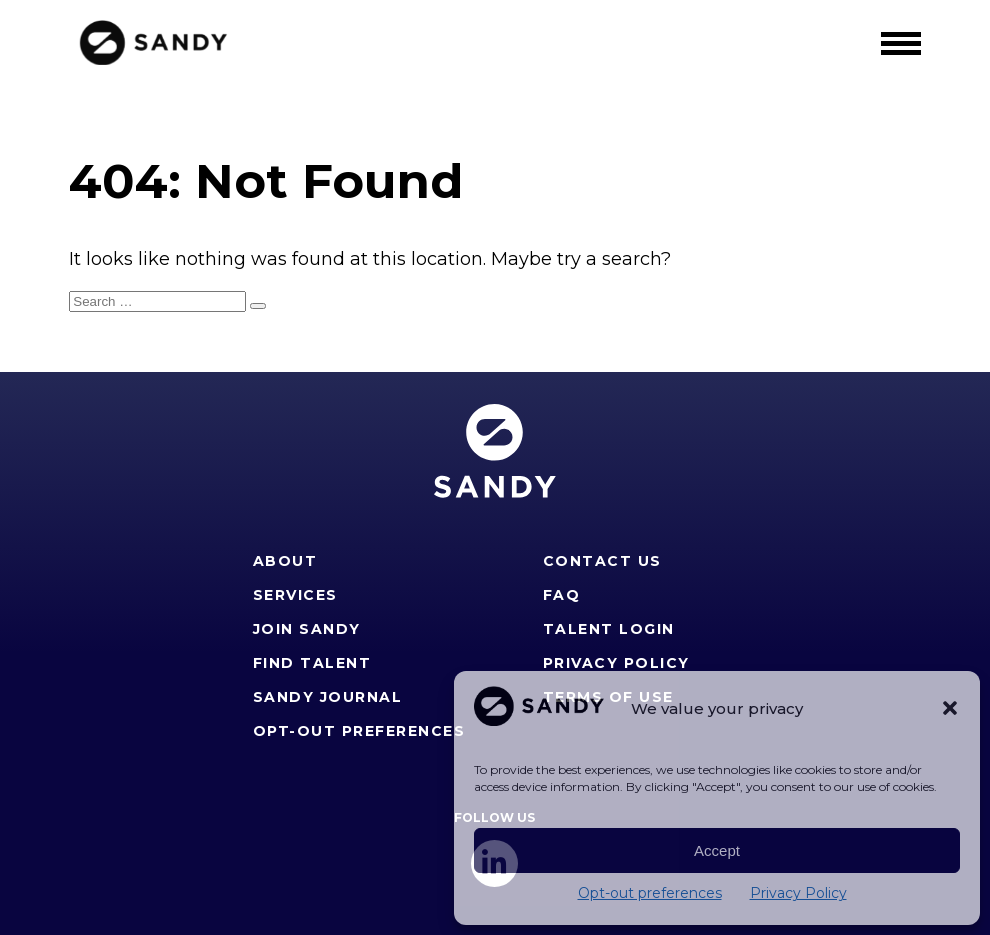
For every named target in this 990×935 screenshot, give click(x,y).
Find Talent (312, 663)
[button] (950, 708)
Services (295, 595)
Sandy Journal (328, 697)
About (285, 561)
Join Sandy (307, 629)
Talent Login (609, 629)
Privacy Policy (798, 893)
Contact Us (602, 561)
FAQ (562, 595)
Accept (717, 850)
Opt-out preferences (650, 893)
